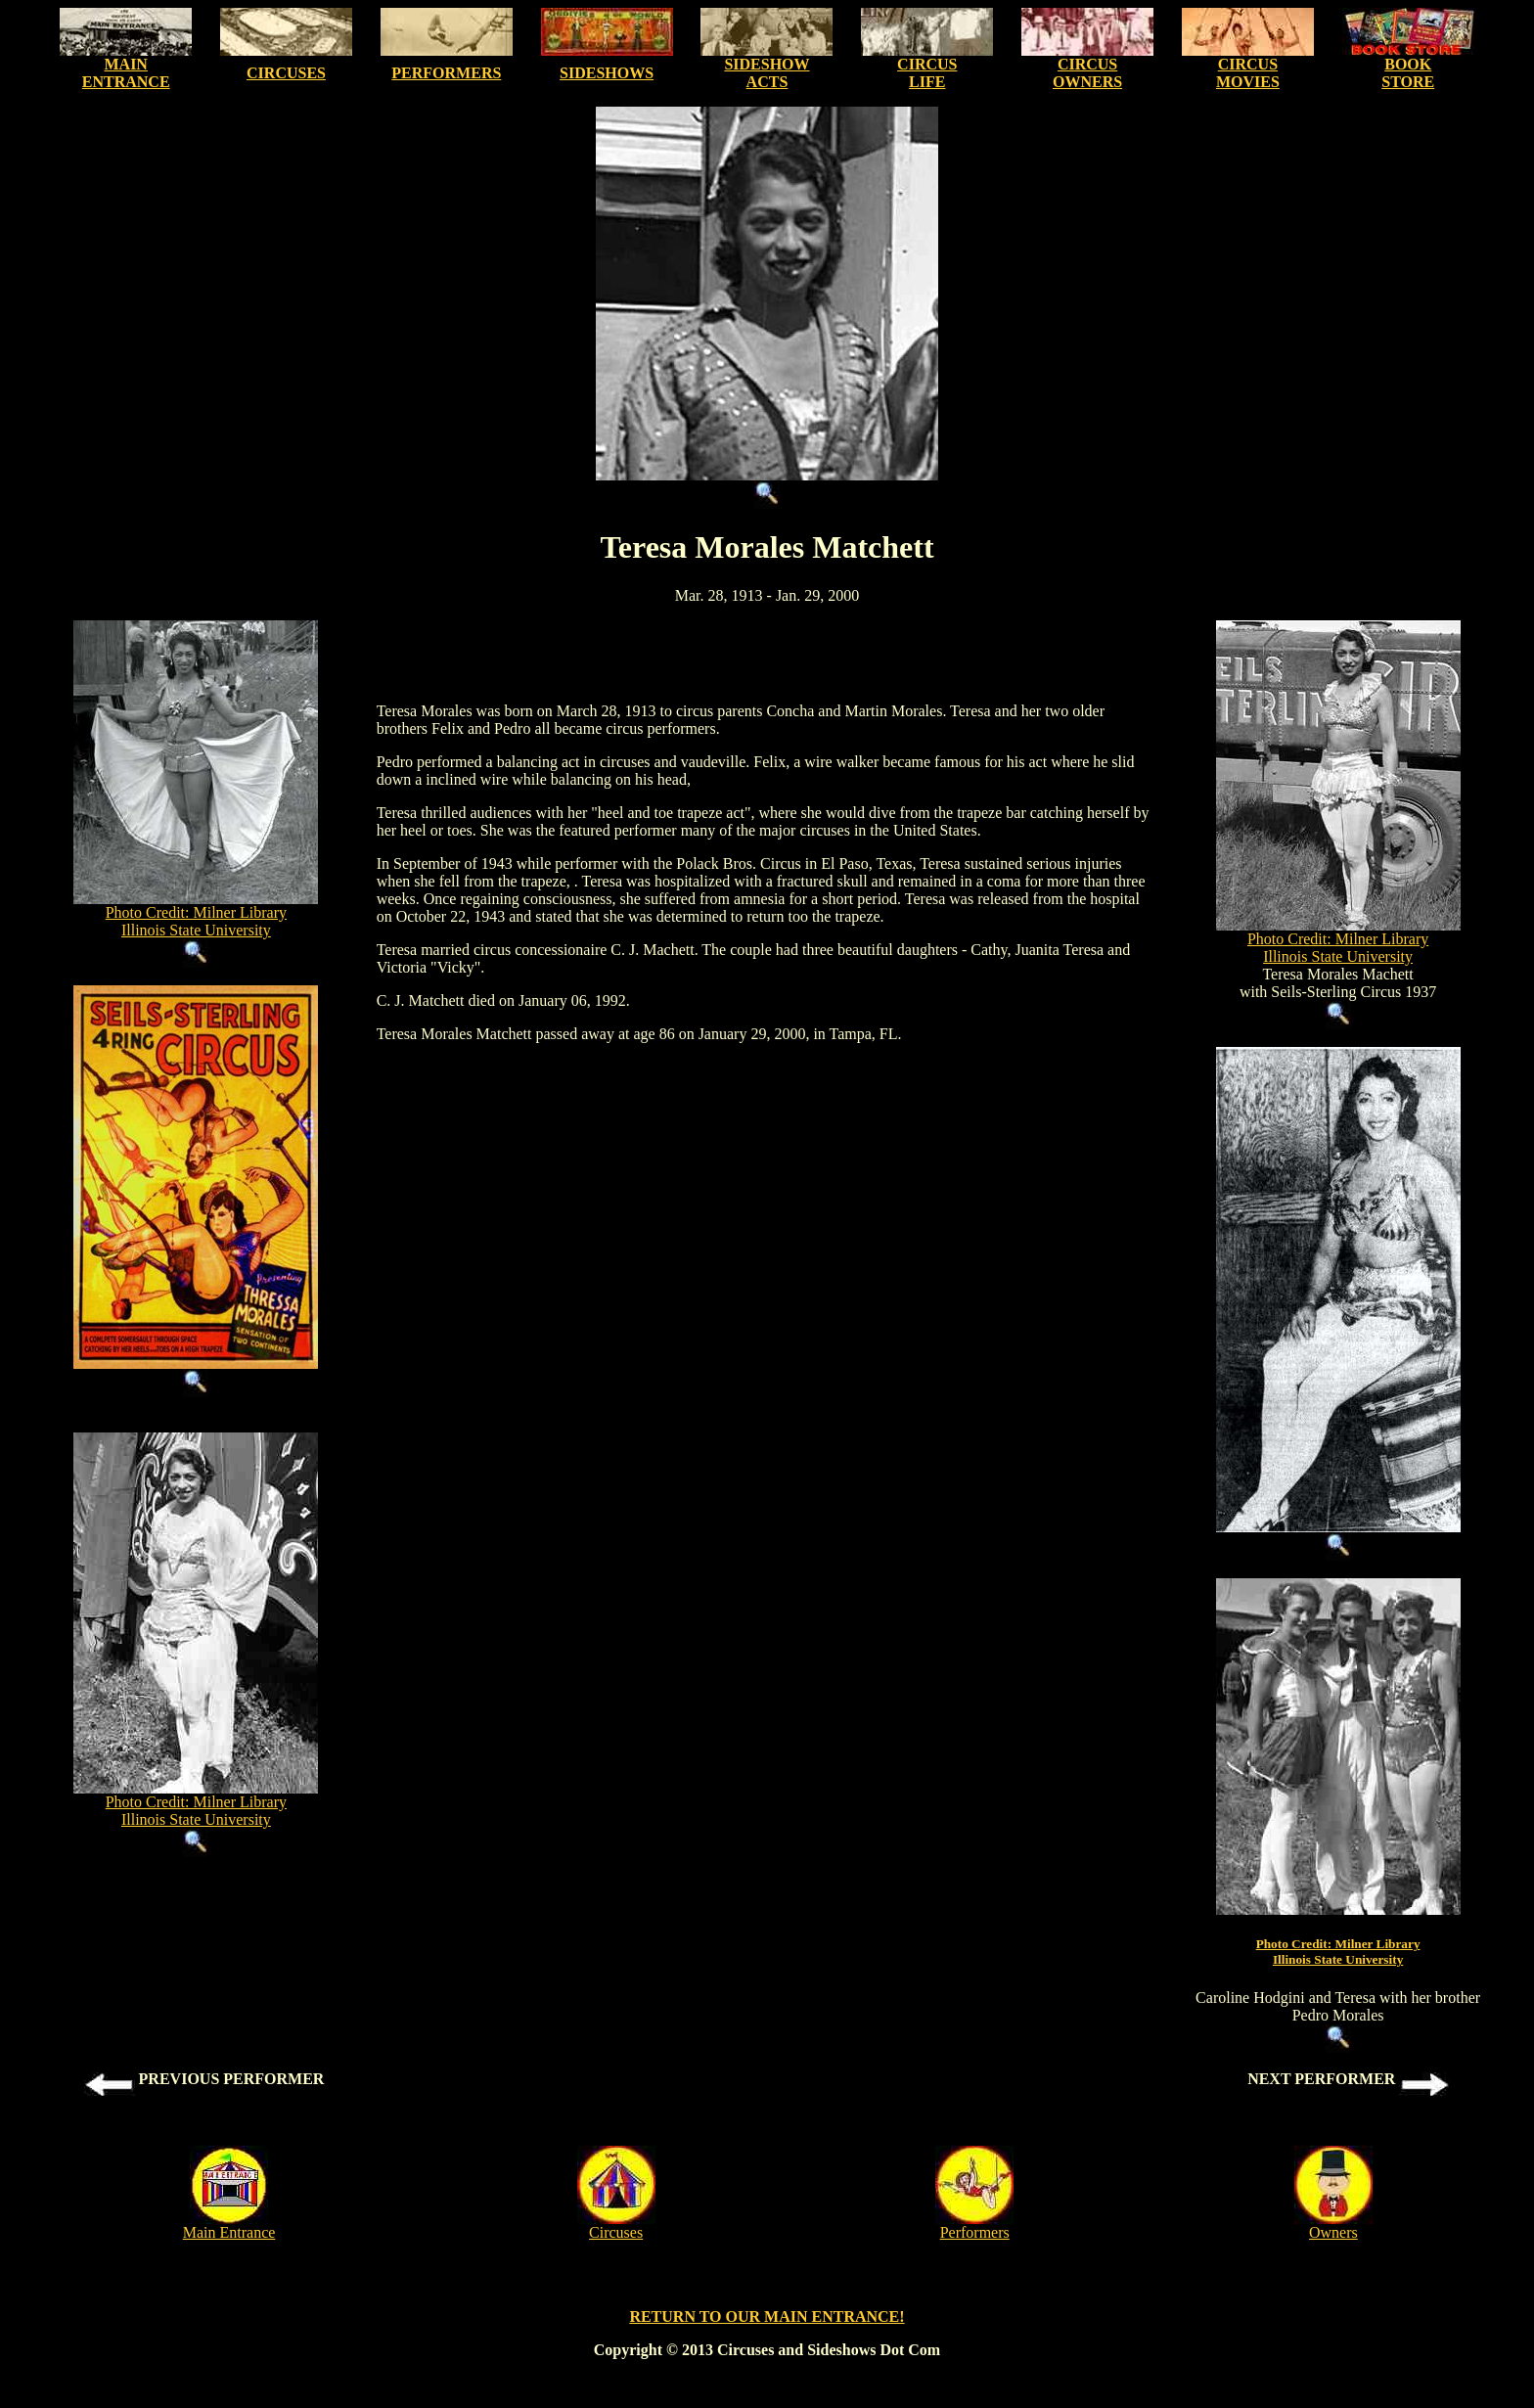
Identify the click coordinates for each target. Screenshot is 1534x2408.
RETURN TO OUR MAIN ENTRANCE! (766, 2316)
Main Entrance (229, 2232)
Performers (975, 2232)
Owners (1333, 2232)
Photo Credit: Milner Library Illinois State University (196, 921)
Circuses (616, 2232)
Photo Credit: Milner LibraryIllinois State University (1338, 1951)
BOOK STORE (1407, 73)
